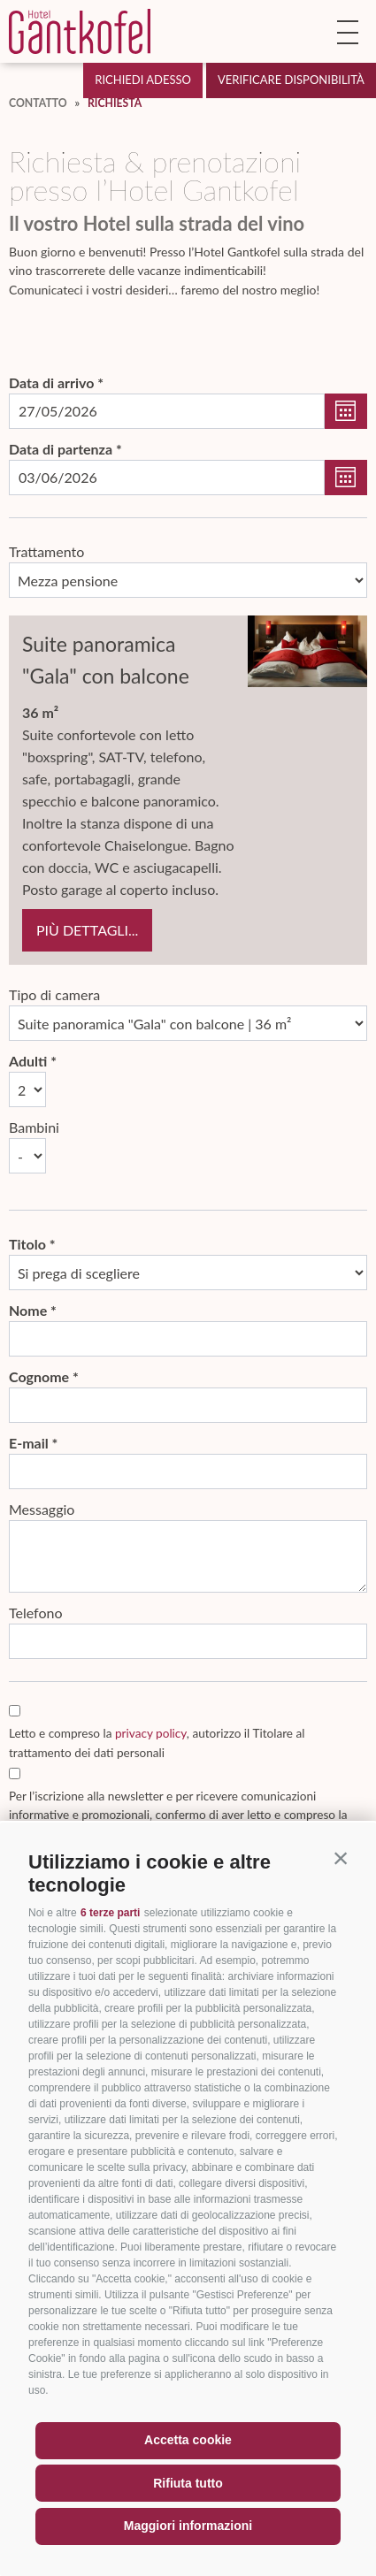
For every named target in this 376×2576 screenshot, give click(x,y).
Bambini (34, 1127)
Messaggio (41, 1509)
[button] (341, 1858)
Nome (28, 1310)
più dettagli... (87, 929)
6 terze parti (110, 1913)
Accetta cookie (188, 2440)
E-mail (29, 1442)
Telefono (36, 1612)
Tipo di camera (54, 994)
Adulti (28, 1060)
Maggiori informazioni (188, 2526)
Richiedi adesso (143, 80)
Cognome (39, 1376)
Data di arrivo (51, 382)
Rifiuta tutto (188, 2483)
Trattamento (46, 551)
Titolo (27, 1243)
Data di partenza (60, 448)
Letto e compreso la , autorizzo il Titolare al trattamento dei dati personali (156, 1742)
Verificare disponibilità (291, 80)
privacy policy (151, 1733)
